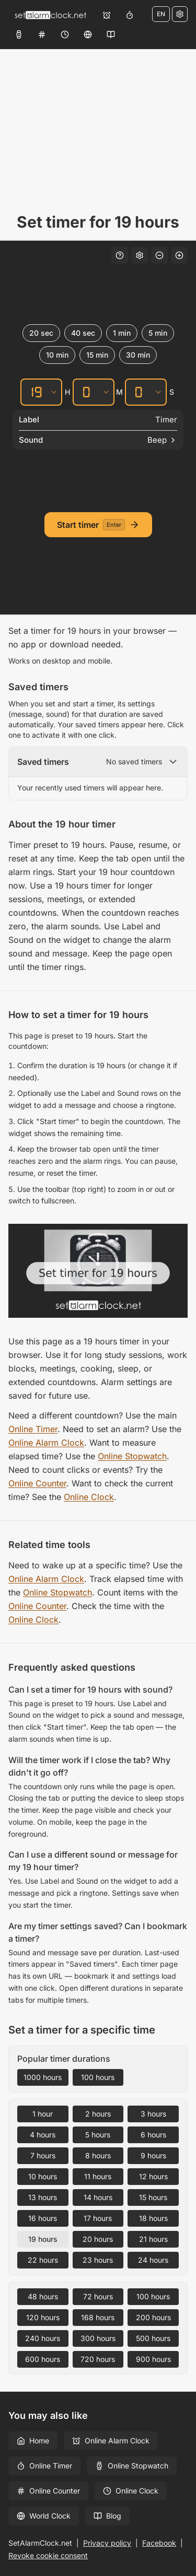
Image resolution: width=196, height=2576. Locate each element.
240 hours (42, 2338)
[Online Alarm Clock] (106, 15)
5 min (157, 332)
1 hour (42, 2113)
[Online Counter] (41, 34)
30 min (138, 354)
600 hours (42, 2359)
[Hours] (34, 392)
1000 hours (43, 2077)
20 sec (41, 332)
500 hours (153, 2338)
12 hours (153, 2176)
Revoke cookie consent (48, 2555)
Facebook (159, 2542)
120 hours (43, 2317)
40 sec (83, 332)
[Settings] (180, 14)
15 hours (153, 2197)
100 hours (97, 2077)
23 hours (98, 2259)
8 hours (98, 2155)
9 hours (153, 2155)
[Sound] (98, 440)
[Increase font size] (179, 255)
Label (29, 419)
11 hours (97, 2176)
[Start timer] (98, 524)
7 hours (42, 2155)
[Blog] (110, 34)
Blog (107, 2515)
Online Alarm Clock (46, 1442)
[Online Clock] (64, 34)
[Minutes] (86, 392)
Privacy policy (107, 2542)
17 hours (98, 2218)
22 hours (43, 2259)
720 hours (97, 2359)
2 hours (98, 2113)
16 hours (42, 2218)
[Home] (50, 15)
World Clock (44, 2515)
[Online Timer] (129, 15)
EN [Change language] (161, 14)
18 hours (153, 2218)
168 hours (97, 2317)
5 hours (97, 2134)
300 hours (98, 2338)
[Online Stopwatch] (18, 34)
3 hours (153, 2113)
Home (33, 2440)
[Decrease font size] (159, 255)
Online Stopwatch (132, 1456)
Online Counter (37, 1483)
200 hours (153, 2317)
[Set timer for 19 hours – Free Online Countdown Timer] (98, 1271)
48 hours (43, 2296)
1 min (122, 332)
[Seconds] (138, 392)
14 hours (98, 2197)
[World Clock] (87, 34)
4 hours (42, 2134)
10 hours (42, 2176)
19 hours (42, 2239)
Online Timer (32, 1429)
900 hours (153, 2359)
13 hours (42, 2197)
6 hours (153, 2134)
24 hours (153, 2259)
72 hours (98, 2296)
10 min (57, 354)
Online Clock (89, 1497)
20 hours (98, 2239)
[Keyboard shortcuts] (119, 255)
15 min (97, 354)
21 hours (153, 2239)
